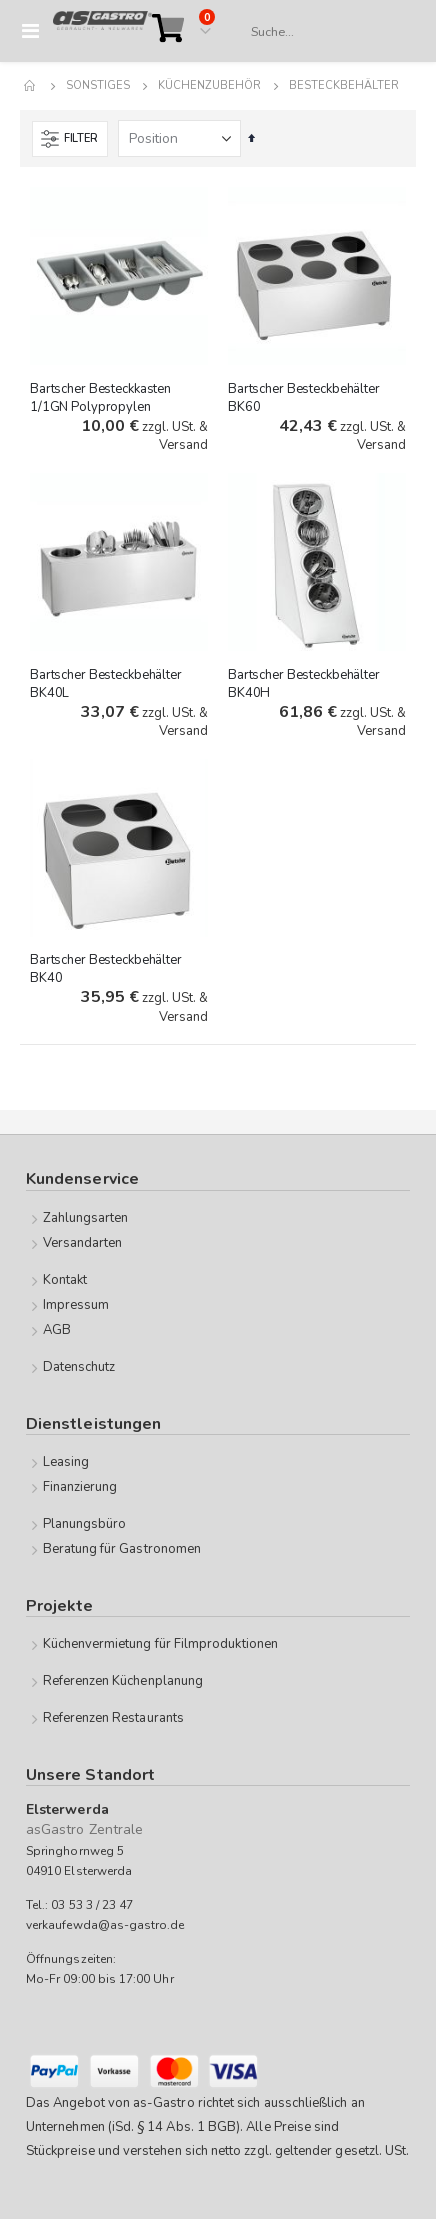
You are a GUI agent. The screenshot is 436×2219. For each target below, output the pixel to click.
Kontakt (65, 1280)
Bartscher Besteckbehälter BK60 (304, 398)
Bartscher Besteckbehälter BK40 (106, 969)
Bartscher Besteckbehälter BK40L (106, 684)
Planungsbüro (85, 1524)
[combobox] (323, 32)
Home (31, 86)
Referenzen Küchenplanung (123, 1681)
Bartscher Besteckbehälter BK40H (304, 684)
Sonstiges (98, 85)
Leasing (66, 1462)
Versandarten (83, 1243)
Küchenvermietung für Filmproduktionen (160, 1644)
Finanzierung (80, 1487)
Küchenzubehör (209, 85)
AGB (57, 1330)
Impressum (76, 1305)
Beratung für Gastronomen (122, 1549)
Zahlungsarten (86, 1218)
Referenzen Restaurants (113, 1718)
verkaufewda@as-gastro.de (105, 1925)
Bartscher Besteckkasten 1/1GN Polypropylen (100, 398)
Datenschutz (79, 1367)
